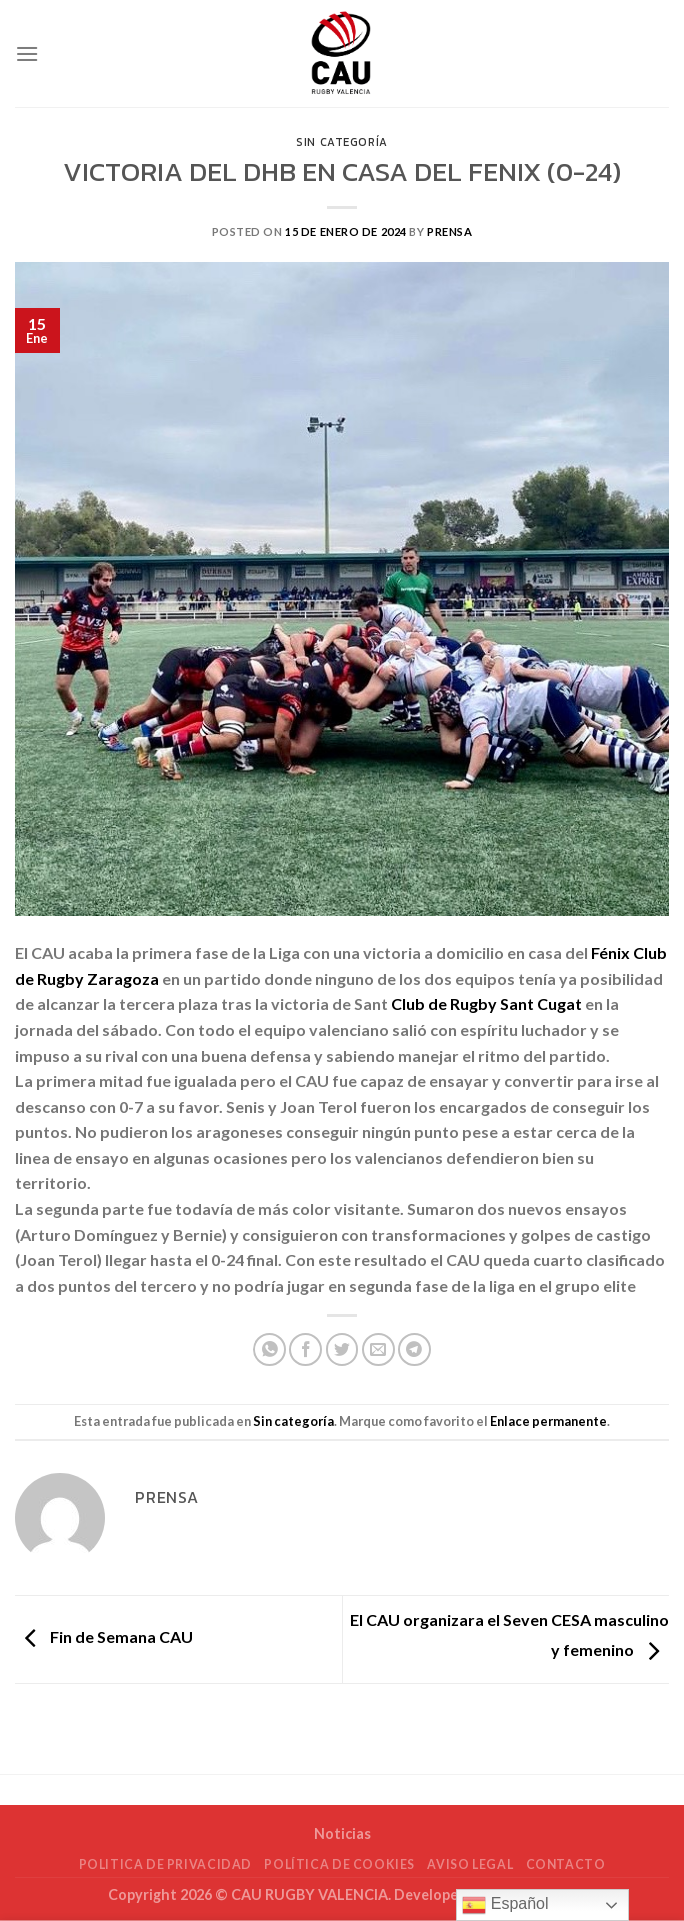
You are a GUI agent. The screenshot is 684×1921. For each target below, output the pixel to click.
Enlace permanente (548, 1421)
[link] (486, 1003)
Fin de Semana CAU (104, 1636)
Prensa (449, 231)
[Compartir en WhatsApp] (269, 1349)
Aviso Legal (470, 1864)
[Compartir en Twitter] (342, 1349)
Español (505, 1905)
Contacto (566, 1864)
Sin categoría (341, 142)
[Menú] (27, 53)
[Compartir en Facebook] (305, 1349)
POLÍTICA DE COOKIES (339, 1864)
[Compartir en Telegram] (414, 1349)
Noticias (342, 1833)
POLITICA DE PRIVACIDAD (165, 1864)
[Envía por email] (378, 1349)
